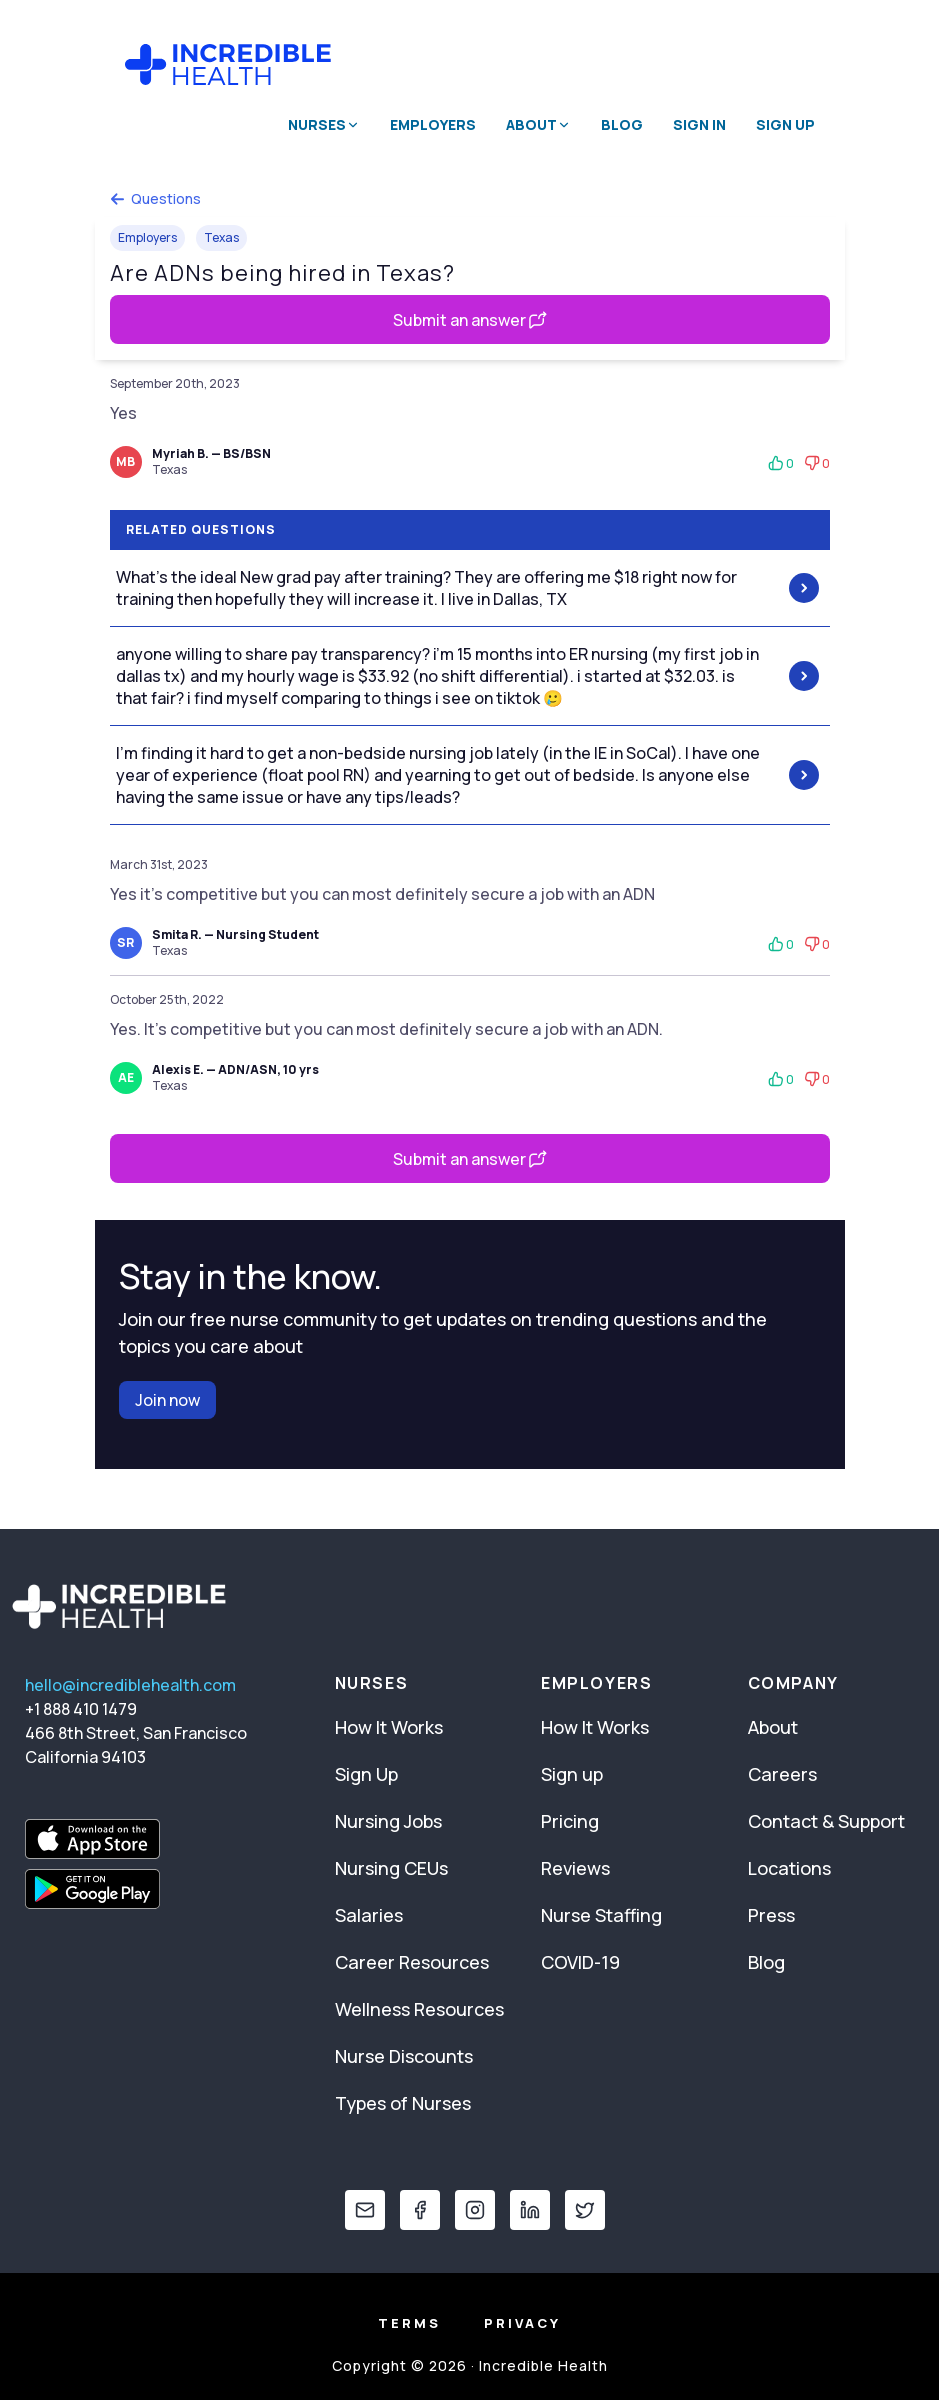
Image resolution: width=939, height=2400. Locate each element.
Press (771, 1915)
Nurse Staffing (601, 1915)
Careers (782, 1774)
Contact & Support (826, 1821)
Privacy (522, 2323)
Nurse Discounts (404, 2056)
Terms (409, 2323)
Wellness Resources (419, 2009)
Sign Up (785, 124)
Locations (789, 1868)
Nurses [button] (324, 124)
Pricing (570, 1821)
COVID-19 (580, 1962)
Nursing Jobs (388, 1821)
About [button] (538, 124)
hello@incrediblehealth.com (130, 1685)
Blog (622, 124)
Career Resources (412, 1962)
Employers (433, 124)
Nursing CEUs (391, 1868)
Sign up (572, 1774)
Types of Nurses (403, 2103)
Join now (167, 1400)
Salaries (369, 1915)
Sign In (699, 124)
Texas (221, 237)
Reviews (575, 1868)
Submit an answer (470, 320)
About (773, 1727)
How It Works (389, 1727)
